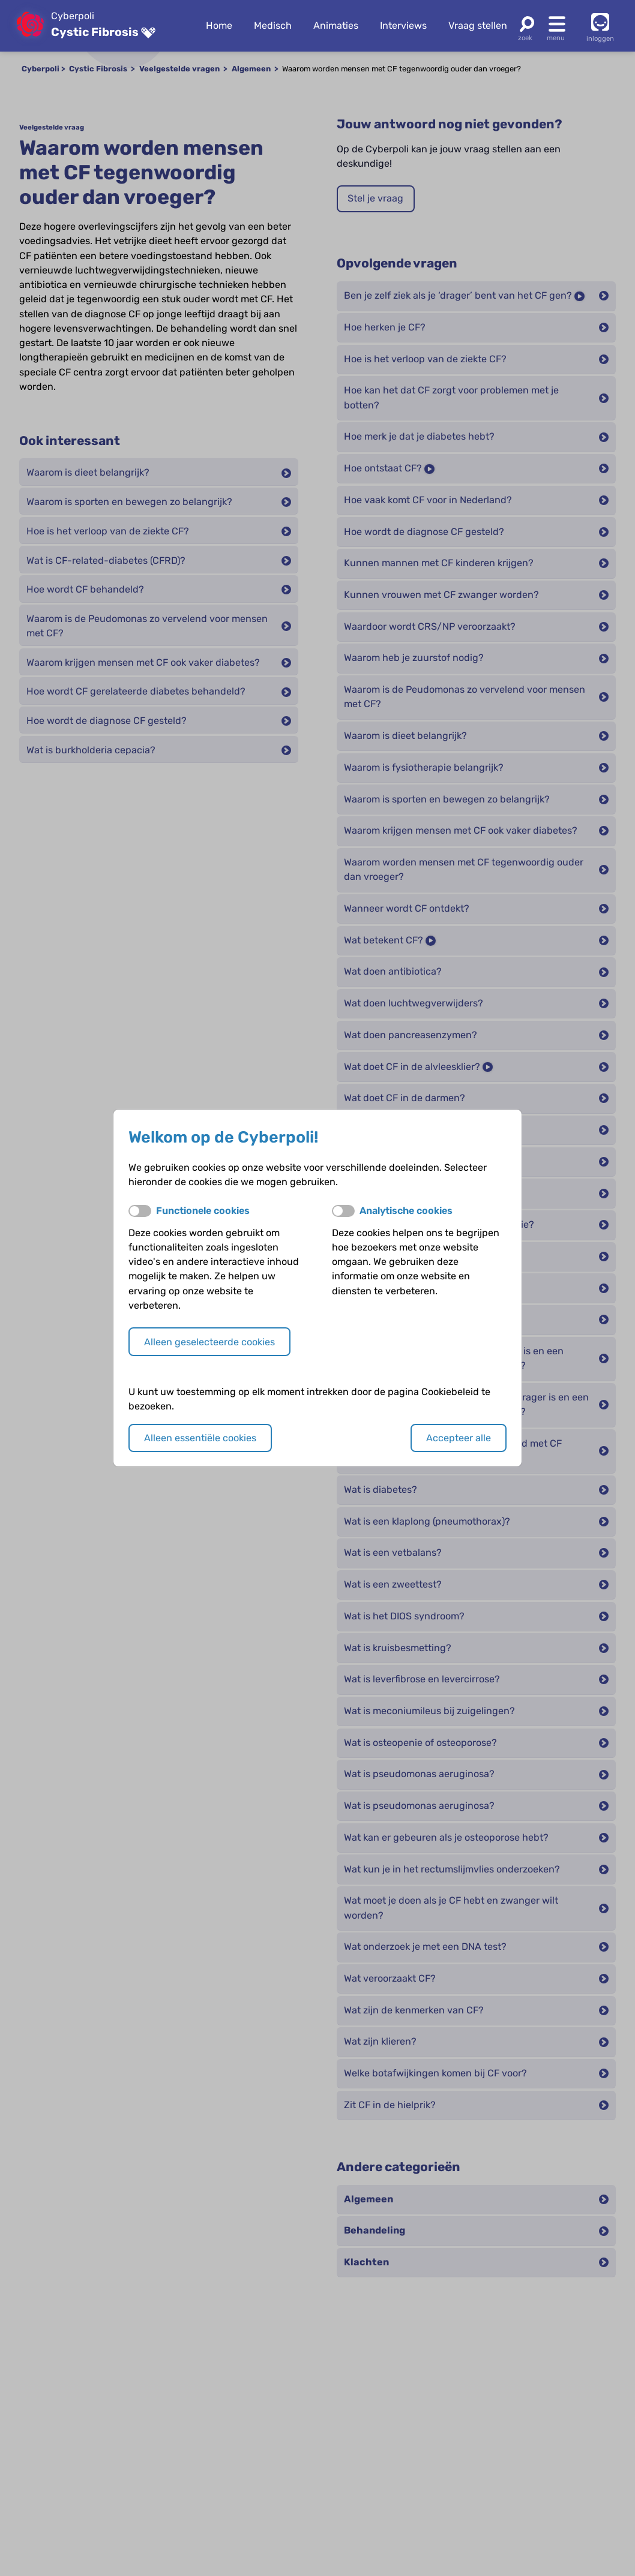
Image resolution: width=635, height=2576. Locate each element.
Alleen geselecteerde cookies (209, 1342)
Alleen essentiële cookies (200, 1438)
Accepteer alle (458, 1438)
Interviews (403, 25)
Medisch (273, 25)
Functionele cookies (203, 1210)
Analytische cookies (406, 1210)
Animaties (335, 25)
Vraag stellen (477, 25)
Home (219, 25)
